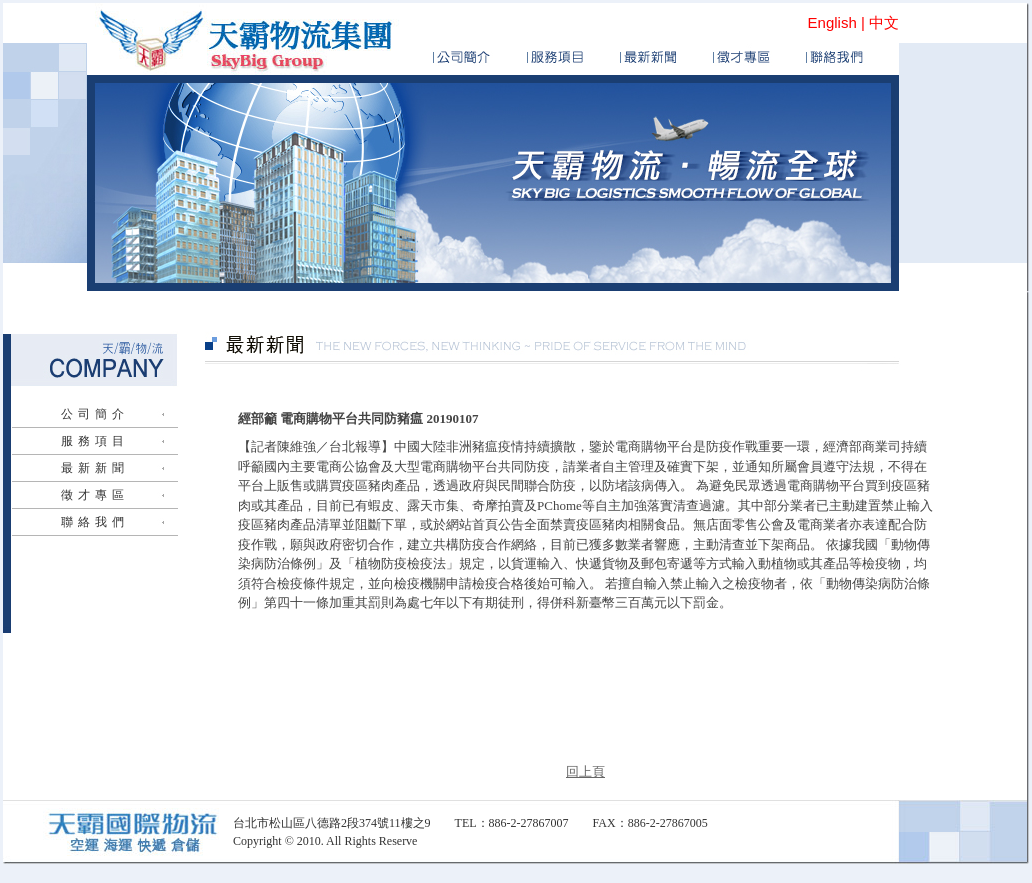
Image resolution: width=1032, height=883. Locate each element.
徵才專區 (95, 495)
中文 (884, 22)
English (832, 22)
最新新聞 (95, 468)
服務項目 (95, 441)
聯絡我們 (95, 522)
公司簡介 (95, 414)
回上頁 (585, 771)
